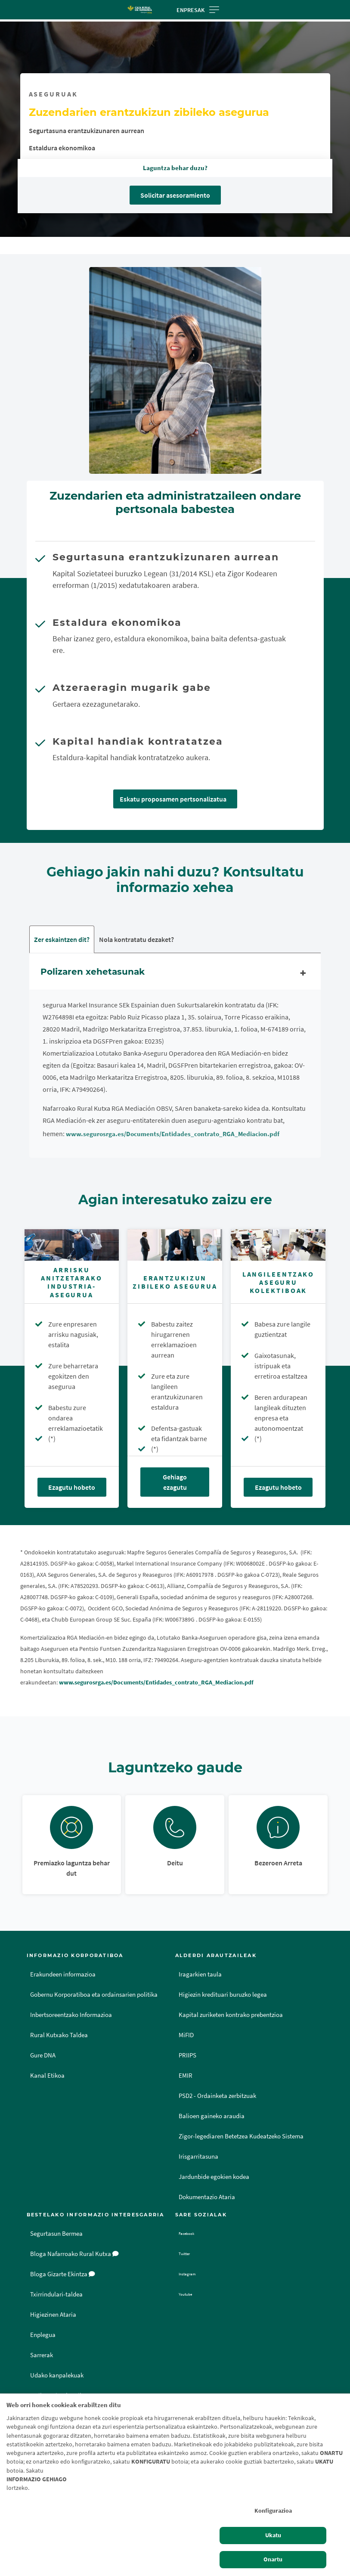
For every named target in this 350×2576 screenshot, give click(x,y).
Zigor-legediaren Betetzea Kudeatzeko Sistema (241, 2137)
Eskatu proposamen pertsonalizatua (173, 799)
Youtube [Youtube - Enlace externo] (191, 2294)
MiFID (186, 2035)
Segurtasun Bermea (56, 2234)
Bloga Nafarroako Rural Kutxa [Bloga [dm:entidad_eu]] (74, 2254)
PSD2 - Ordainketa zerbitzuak (217, 2096)
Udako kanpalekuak (57, 2376)
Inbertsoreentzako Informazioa (71, 2015)
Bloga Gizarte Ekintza (62, 2274)
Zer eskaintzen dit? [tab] (62, 939)
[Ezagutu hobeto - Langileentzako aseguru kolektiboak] (278, 1245)
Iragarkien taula (200, 1975)
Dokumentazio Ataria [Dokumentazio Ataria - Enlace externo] (207, 2197)
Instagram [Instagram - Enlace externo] (193, 2274)
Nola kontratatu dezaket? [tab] (136, 939)
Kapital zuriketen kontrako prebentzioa (231, 2015)
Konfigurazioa (273, 2510)
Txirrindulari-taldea (56, 2295)
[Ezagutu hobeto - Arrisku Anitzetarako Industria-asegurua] (72, 1245)
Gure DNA (43, 2056)
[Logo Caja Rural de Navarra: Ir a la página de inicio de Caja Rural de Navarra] (139, 10)
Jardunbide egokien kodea (214, 2177)
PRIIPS (187, 2056)
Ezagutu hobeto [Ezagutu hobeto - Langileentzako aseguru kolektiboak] (278, 1487)
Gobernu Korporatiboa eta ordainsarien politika (94, 1995)
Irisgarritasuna (198, 2157)
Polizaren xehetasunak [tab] (175, 973)
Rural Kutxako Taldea (59, 2035)
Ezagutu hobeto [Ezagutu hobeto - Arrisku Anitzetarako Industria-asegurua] (71, 1487)
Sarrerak (41, 2355)
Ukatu (273, 2535)
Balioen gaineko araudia (212, 2116)
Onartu (272, 2559)
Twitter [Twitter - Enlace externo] (189, 2254)
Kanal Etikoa (47, 2076)
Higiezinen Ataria (53, 2315)
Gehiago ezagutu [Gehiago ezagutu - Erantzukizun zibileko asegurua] (175, 1482)
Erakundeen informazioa (63, 1975)
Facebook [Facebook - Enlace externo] (193, 2234)
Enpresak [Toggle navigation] (198, 10)
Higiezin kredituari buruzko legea (223, 1995)
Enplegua (43, 2335)
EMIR (185, 2076)
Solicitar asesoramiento (175, 195)
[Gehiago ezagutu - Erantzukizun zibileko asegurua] (174, 1245)
